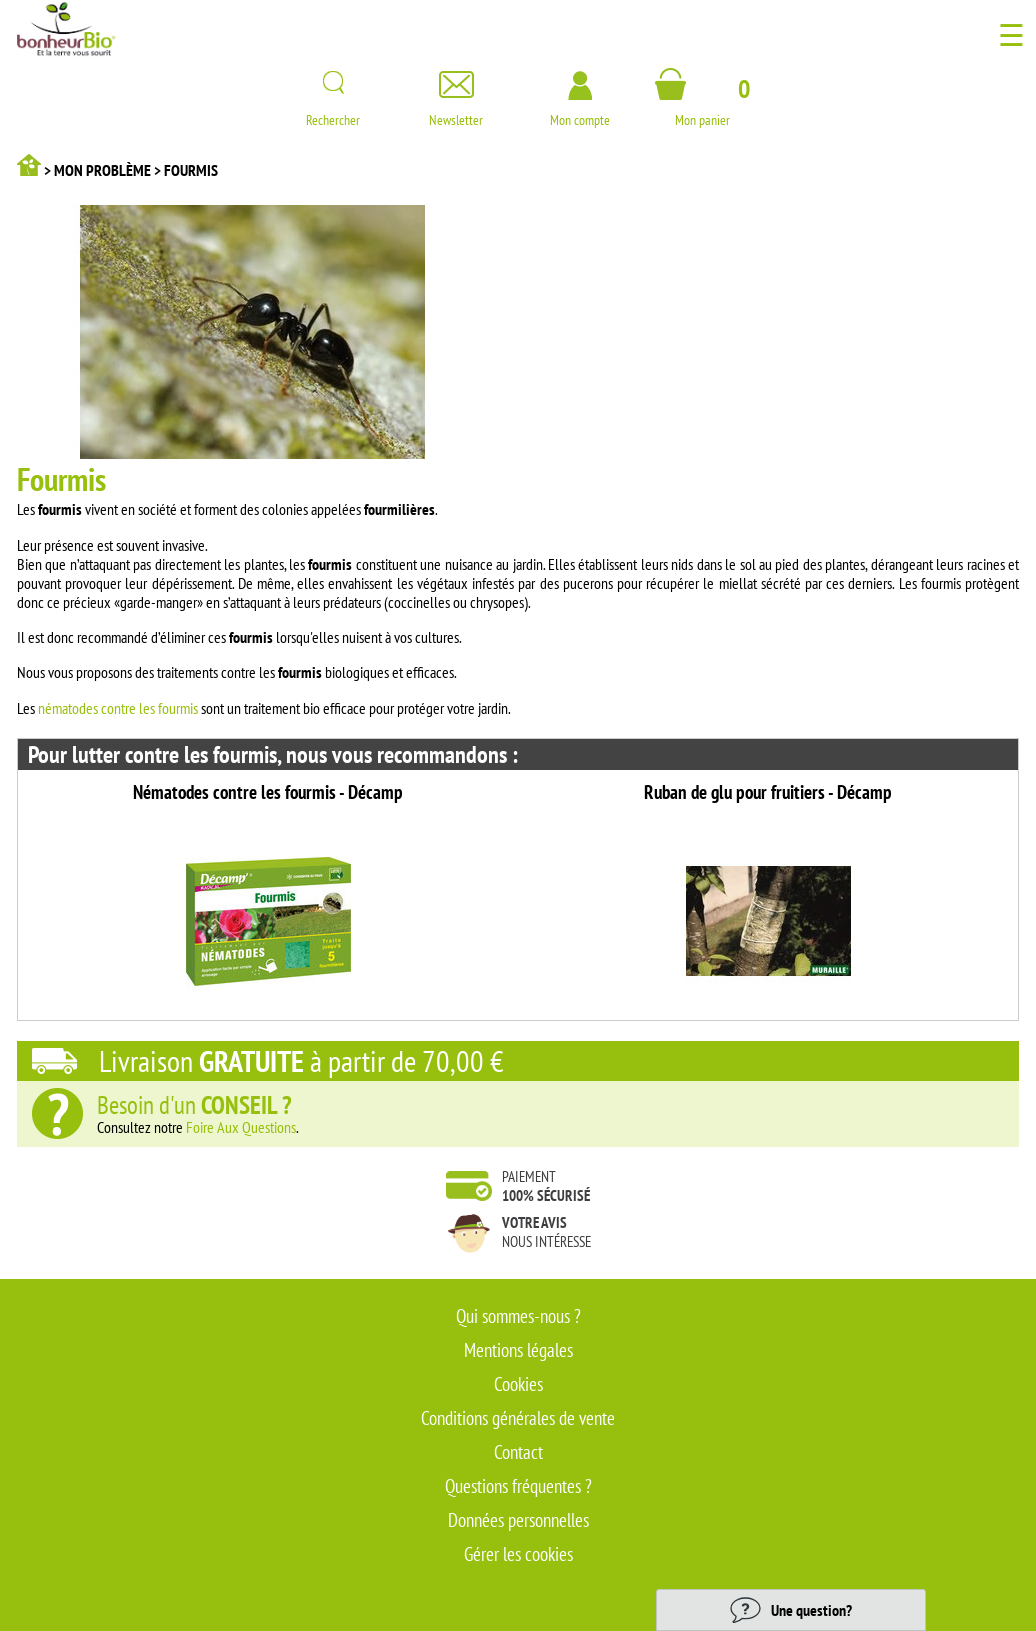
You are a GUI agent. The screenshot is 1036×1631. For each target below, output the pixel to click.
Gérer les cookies (518, 1554)
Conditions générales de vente (518, 1418)
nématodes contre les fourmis (118, 708)
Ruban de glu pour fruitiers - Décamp (768, 792)
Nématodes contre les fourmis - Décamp (268, 792)
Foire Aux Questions (241, 1127)
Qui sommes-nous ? (518, 1316)
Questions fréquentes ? (518, 1486)
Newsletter (456, 112)
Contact (518, 1452)
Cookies (518, 1384)
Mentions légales (518, 1350)
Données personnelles (518, 1520)
